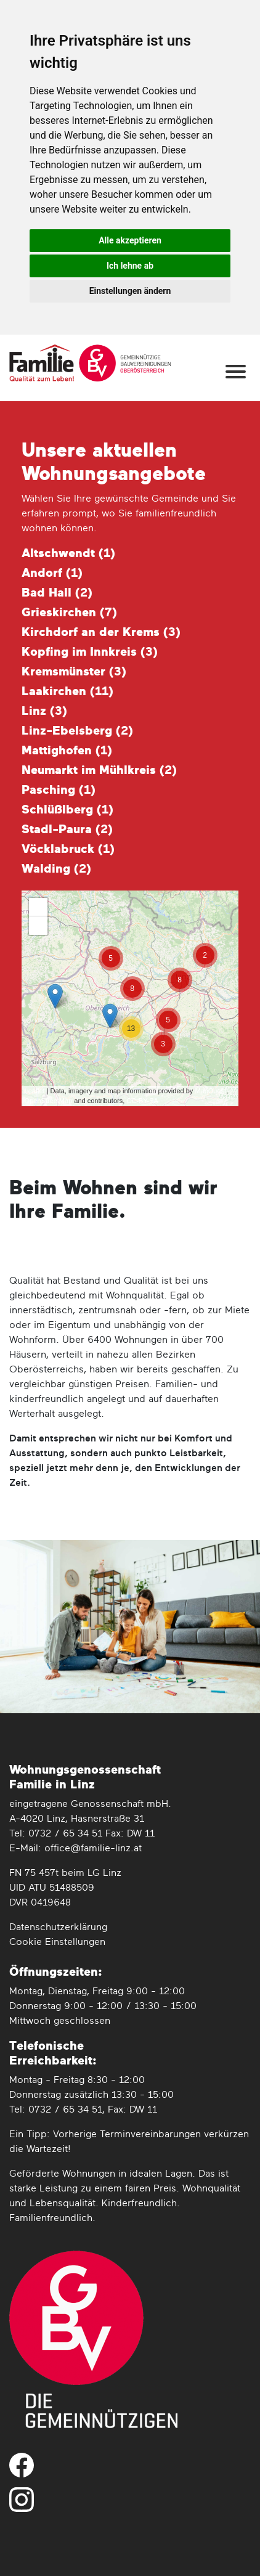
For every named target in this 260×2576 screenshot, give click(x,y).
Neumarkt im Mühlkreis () (99, 770)
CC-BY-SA (142, 1100)
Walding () (56, 869)
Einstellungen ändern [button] (130, 291)
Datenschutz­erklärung (58, 1928)
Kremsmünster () (74, 672)
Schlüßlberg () (67, 810)
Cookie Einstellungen (57, 1942)
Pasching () (58, 790)
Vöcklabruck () (68, 849)
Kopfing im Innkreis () (90, 652)
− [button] (38, 925)
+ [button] (38, 907)
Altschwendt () (68, 553)
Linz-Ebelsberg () (77, 731)
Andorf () (52, 573)
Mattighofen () (67, 750)
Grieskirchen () (69, 612)
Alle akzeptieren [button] (130, 240)
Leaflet (35, 1090)
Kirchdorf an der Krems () (101, 632)
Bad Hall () (57, 593)
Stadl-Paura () (67, 829)
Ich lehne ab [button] (130, 266)
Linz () (44, 711)
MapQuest (210, 1090)
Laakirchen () (67, 691)
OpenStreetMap (49, 1100)
